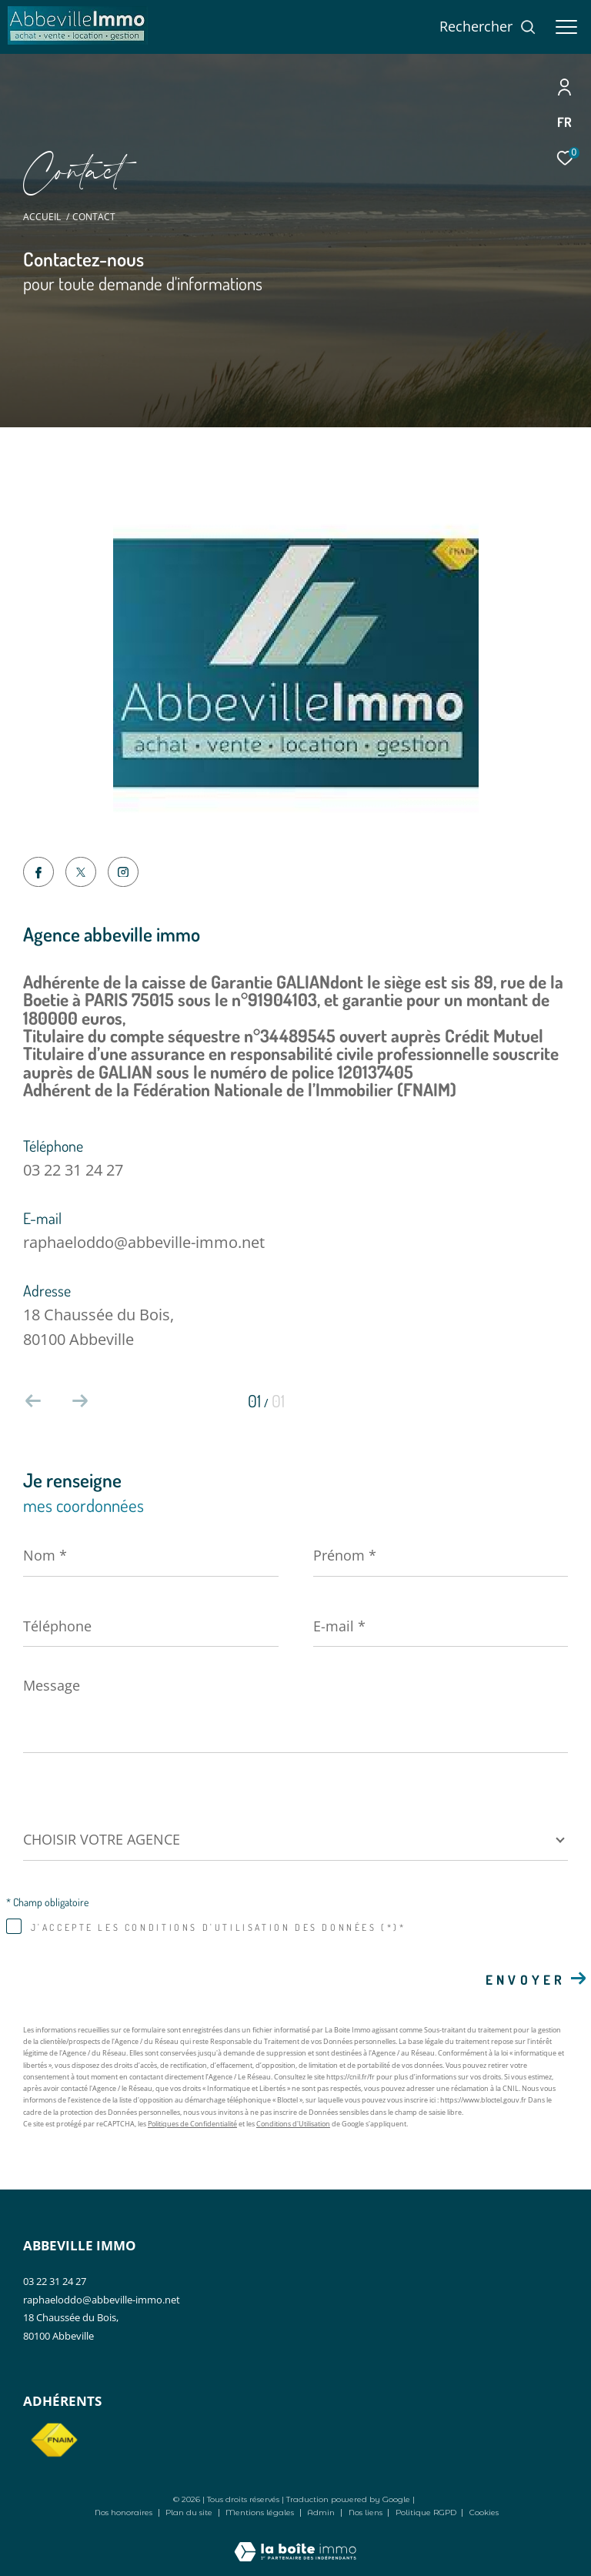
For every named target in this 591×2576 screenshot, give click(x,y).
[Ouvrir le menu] (566, 27)
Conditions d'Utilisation (293, 2124)
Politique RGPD (426, 2512)
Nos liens (367, 2512)
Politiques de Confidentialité (192, 2124)
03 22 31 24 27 (73, 1169)
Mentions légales (260, 2512)
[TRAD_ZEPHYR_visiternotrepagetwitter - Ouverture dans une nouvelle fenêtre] (80, 872)
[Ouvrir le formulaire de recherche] (487, 26)
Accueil (42, 216)
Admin (322, 2512)
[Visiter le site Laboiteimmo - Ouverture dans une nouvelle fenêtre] (295, 2541)
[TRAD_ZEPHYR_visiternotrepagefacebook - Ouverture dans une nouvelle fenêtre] (38, 874)
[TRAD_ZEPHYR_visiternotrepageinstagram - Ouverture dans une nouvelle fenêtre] (123, 872)
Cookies (484, 2512)
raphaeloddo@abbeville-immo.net (144, 1242)
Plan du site (190, 2512)
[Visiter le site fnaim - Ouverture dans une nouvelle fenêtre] (54, 2440)
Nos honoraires (123, 2512)
